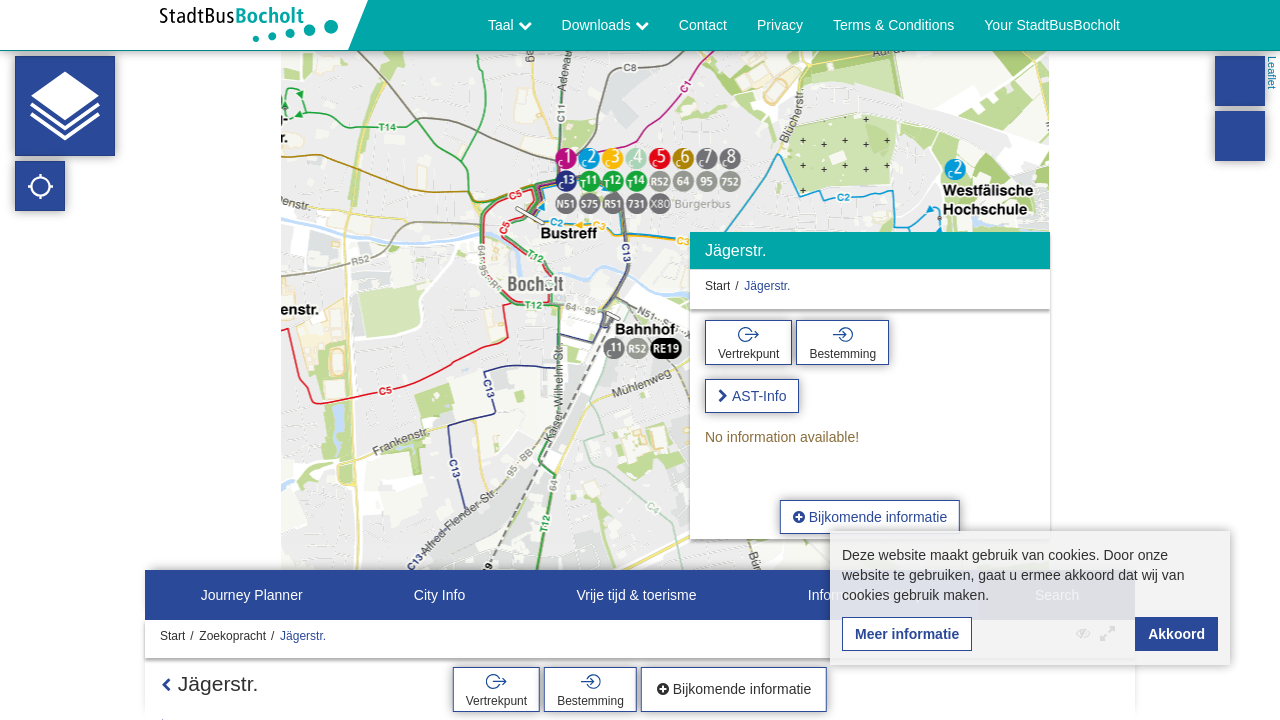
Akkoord (1176, 634)
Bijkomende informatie (870, 517)
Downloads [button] (605, 25)
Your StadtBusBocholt (1052, 25)
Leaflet (1272, 72)
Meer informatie (907, 634)
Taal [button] (510, 25)
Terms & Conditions (893, 25)
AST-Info (759, 396)
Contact (703, 25)
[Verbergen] (1032, 255)
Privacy (780, 25)
